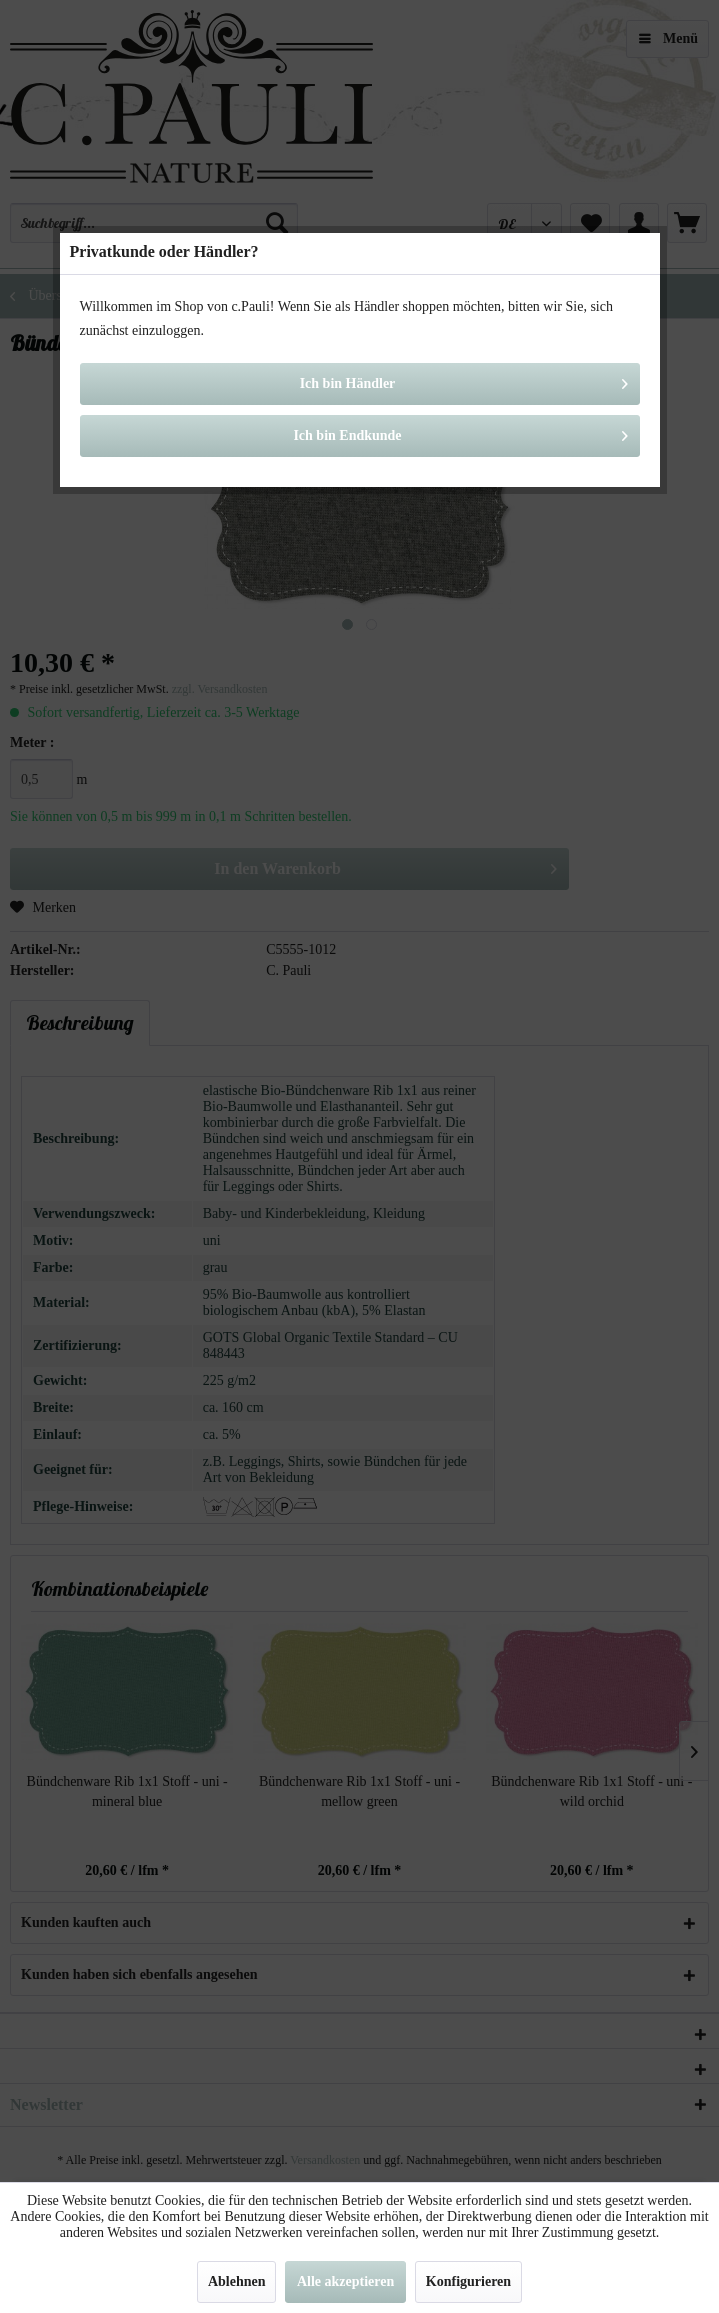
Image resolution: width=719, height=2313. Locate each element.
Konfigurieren (468, 2281)
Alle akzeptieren (345, 2281)
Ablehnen (237, 2281)
